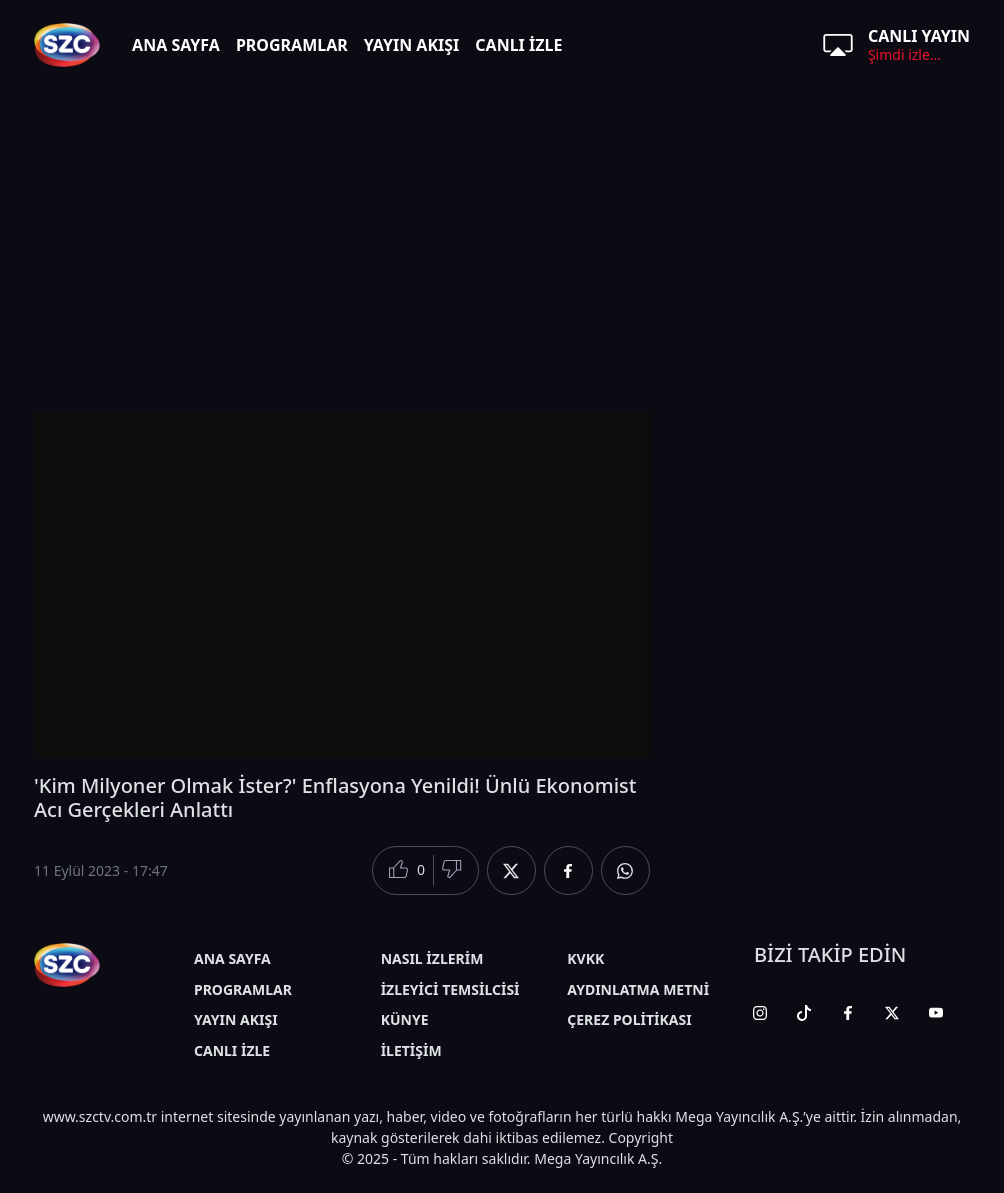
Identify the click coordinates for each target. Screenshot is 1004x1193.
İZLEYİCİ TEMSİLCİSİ (450, 989)
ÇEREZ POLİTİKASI (629, 1019)
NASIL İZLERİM (432, 958)
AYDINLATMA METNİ (638, 989)
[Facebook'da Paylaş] (568, 870)
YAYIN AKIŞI (412, 45)
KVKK (585, 958)
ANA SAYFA (176, 45)
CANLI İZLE (518, 45)
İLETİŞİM (411, 1050)
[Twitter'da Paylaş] (511, 870)
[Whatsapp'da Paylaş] (625, 870)
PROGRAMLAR (292, 45)
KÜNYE (405, 1019)
